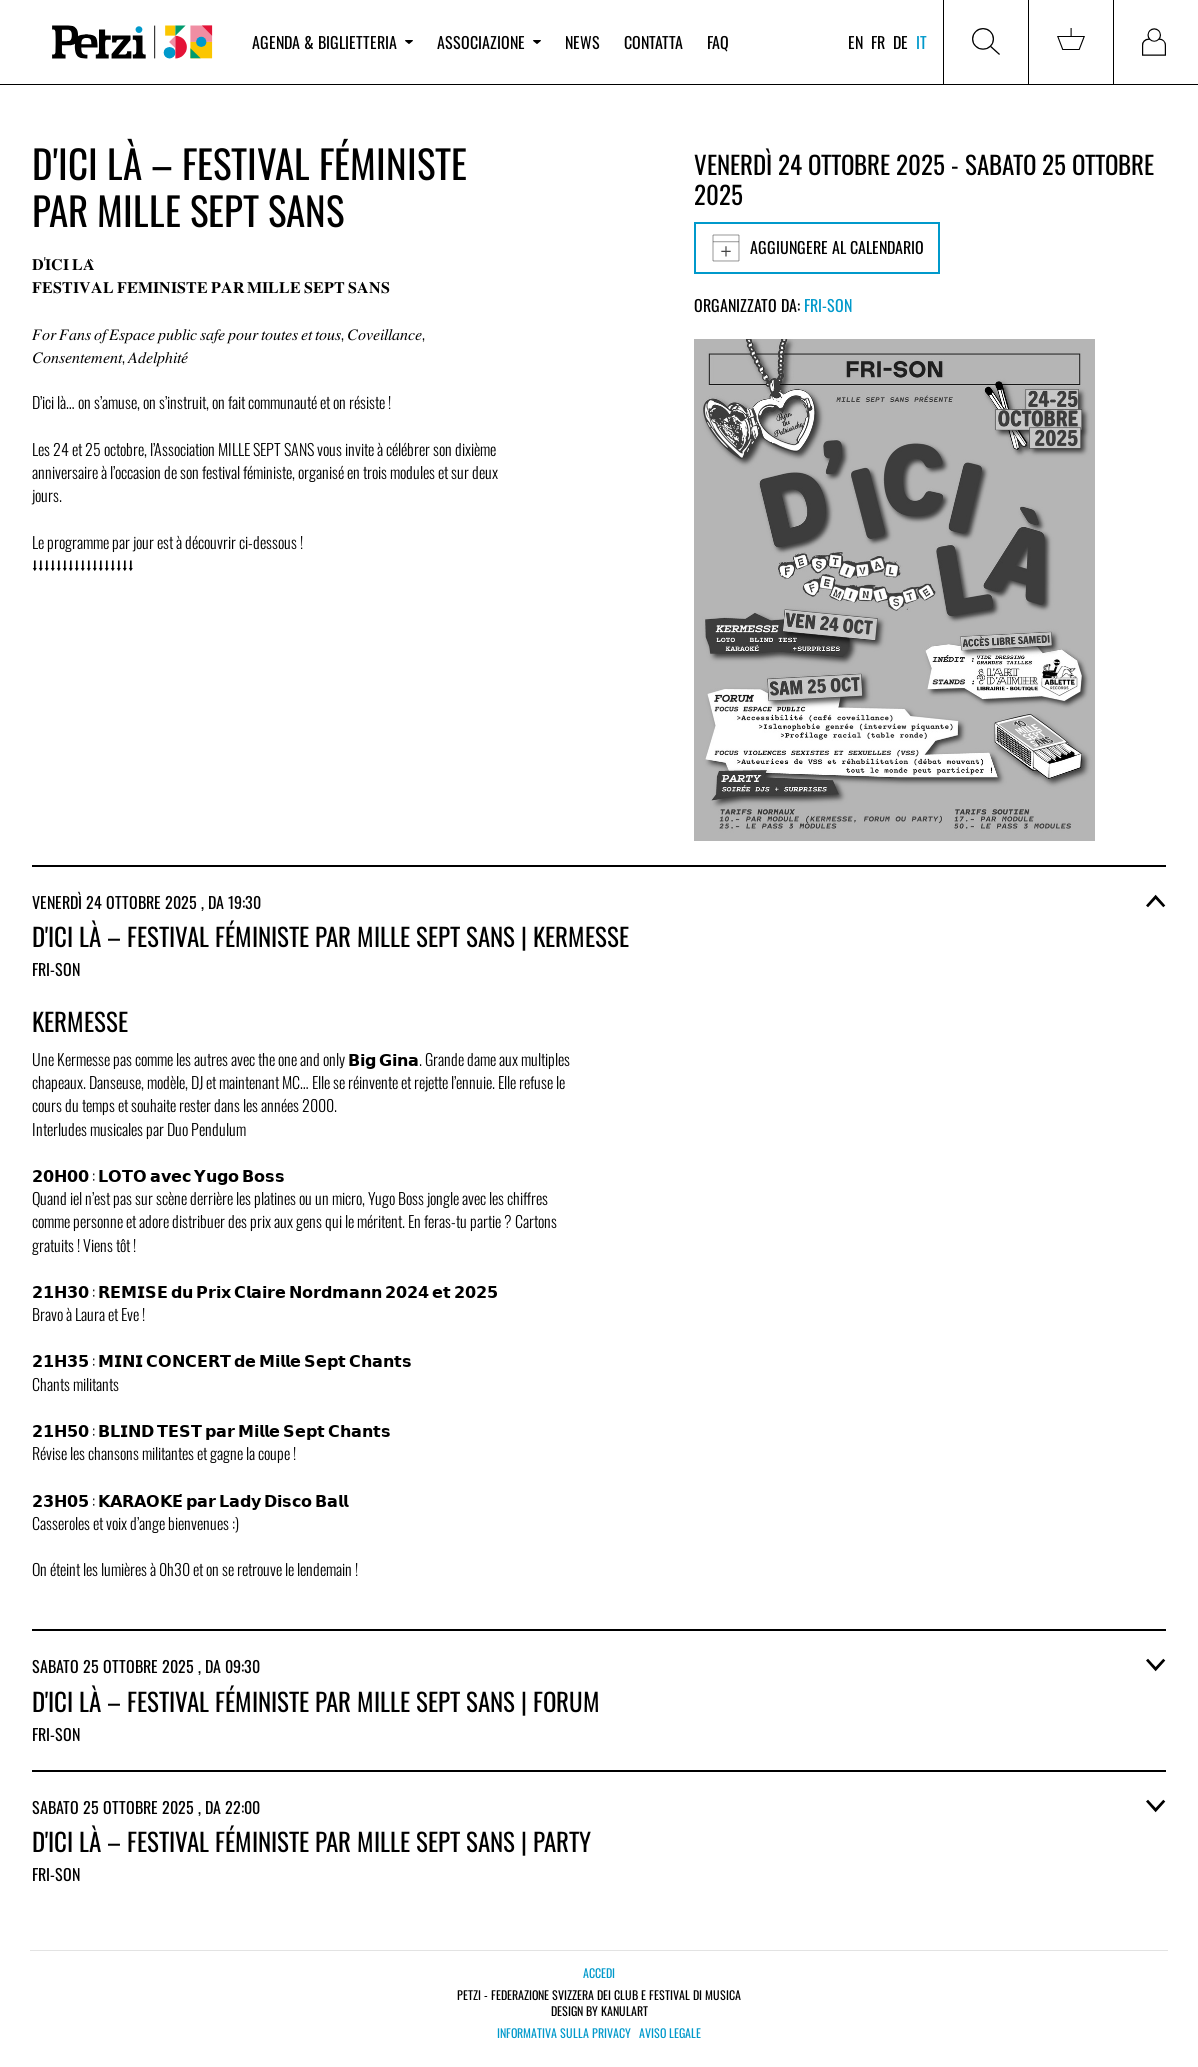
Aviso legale (670, 2033)
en (855, 42)
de (900, 42)
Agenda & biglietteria (332, 42)
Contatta (653, 42)
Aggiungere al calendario (817, 248)
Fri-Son (828, 305)
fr (878, 42)
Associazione (489, 42)
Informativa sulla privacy (564, 2033)
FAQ (718, 42)
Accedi (599, 1972)
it (921, 42)
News (582, 42)
